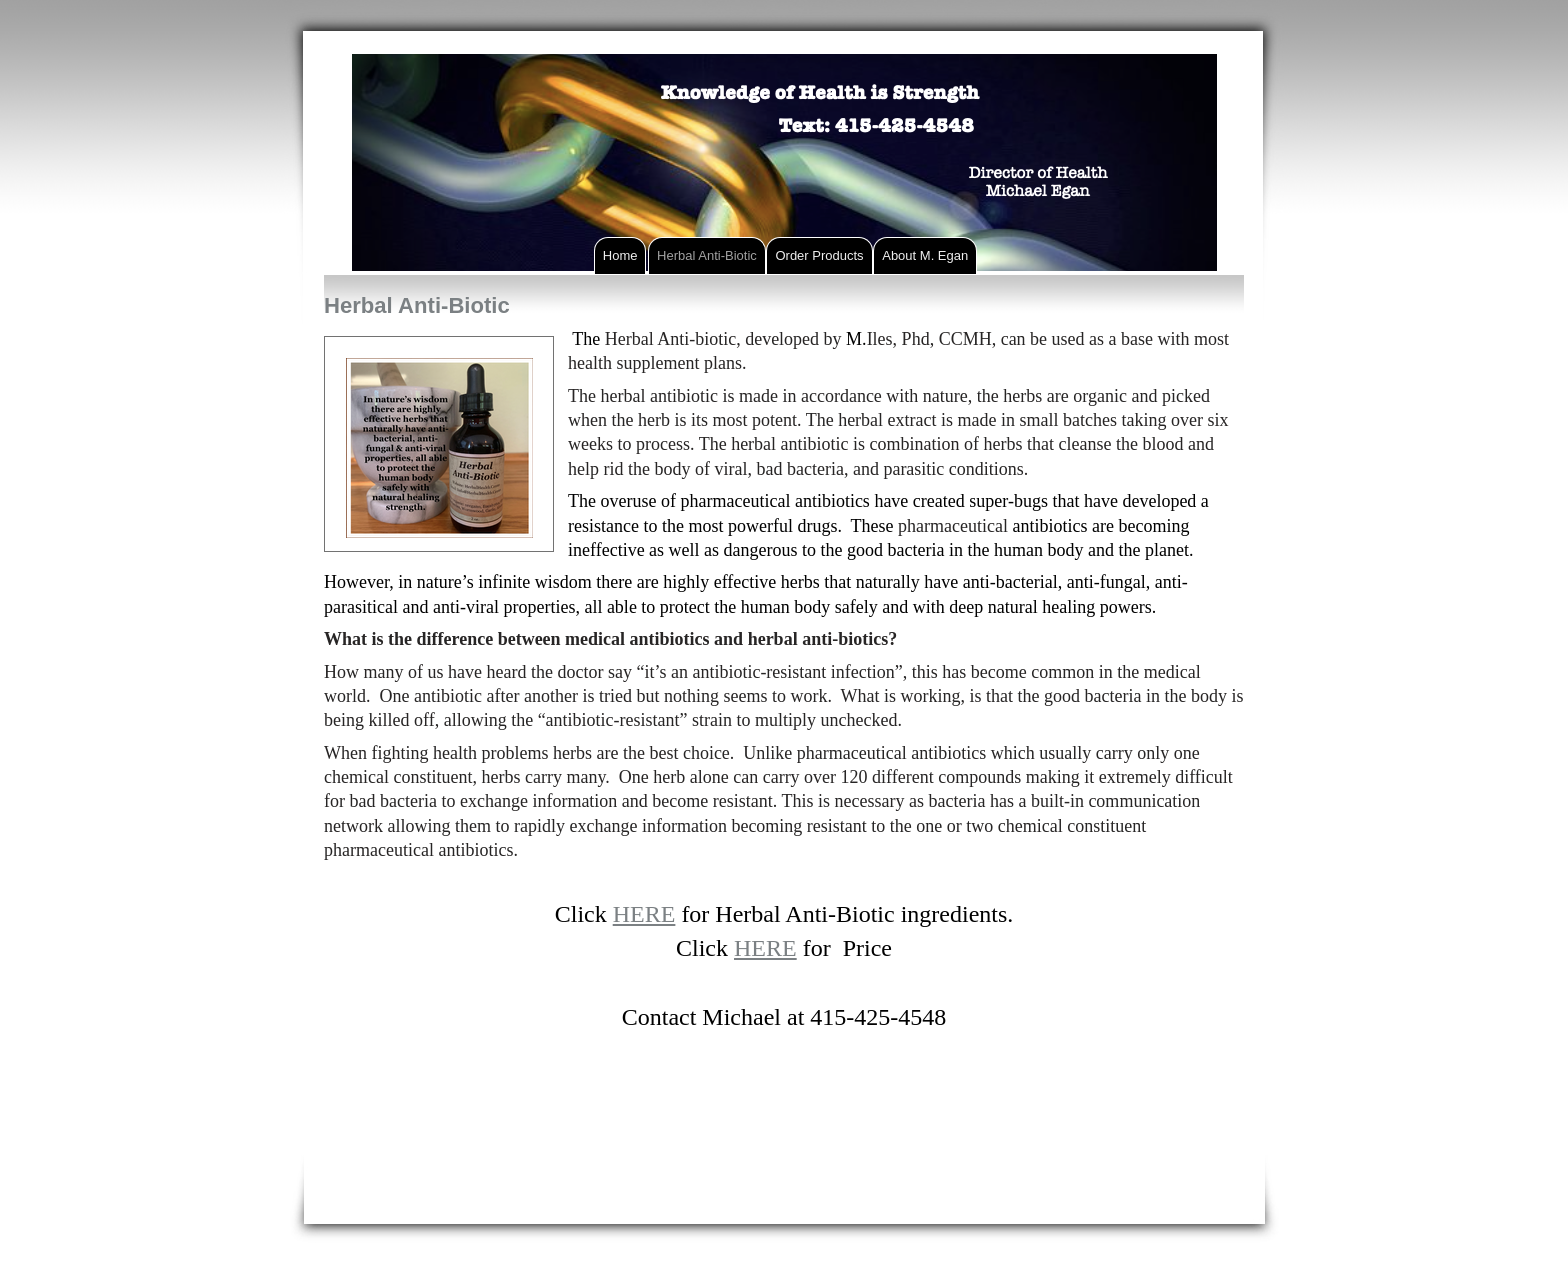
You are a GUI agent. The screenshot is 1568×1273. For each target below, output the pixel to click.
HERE (644, 914)
